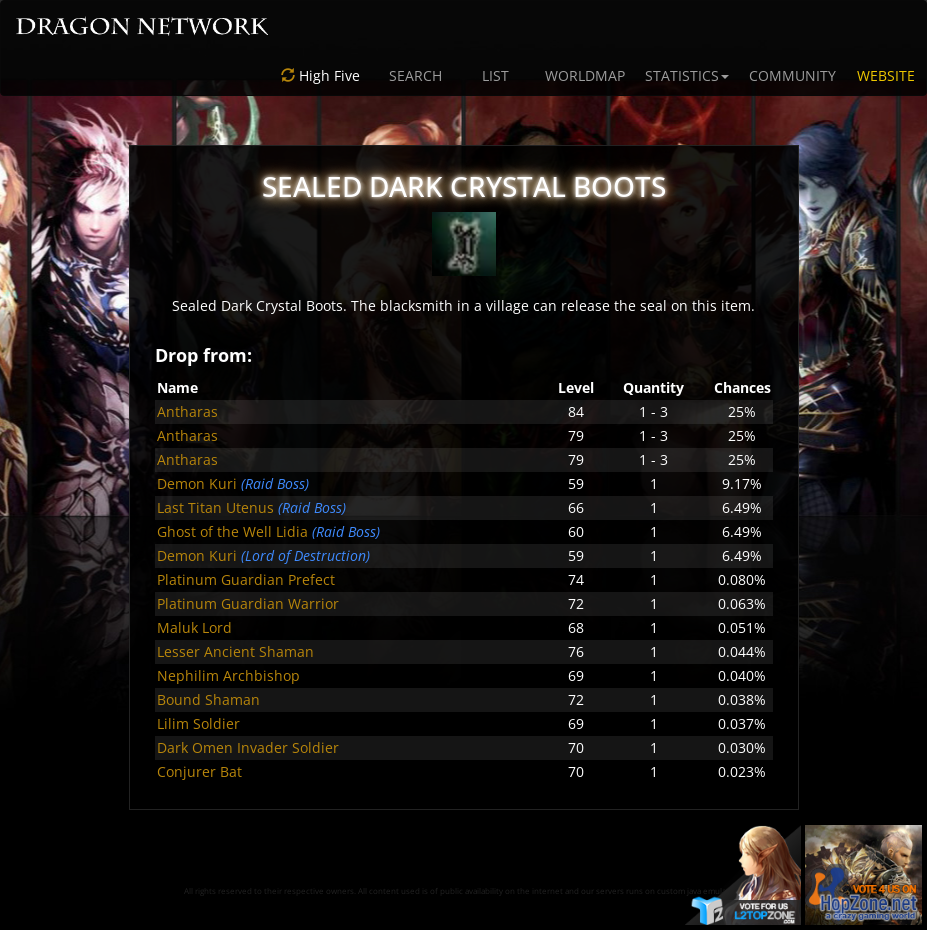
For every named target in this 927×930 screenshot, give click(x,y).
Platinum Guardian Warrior (248, 603)
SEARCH (415, 75)
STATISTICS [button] (687, 75)
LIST (495, 75)
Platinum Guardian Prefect (246, 579)
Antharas (187, 411)
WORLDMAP (585, 75)
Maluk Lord (194, 627)
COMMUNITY (792, 75)
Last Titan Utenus (215, 507)
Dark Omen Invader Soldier (248, 747)
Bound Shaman (208, 699)
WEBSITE (886, 75)
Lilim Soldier (198, 723)
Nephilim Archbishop (228, 675)
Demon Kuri (197, 483)
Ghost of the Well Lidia (232, 531)
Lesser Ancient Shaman (235, 651)
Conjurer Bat (199, 771)
